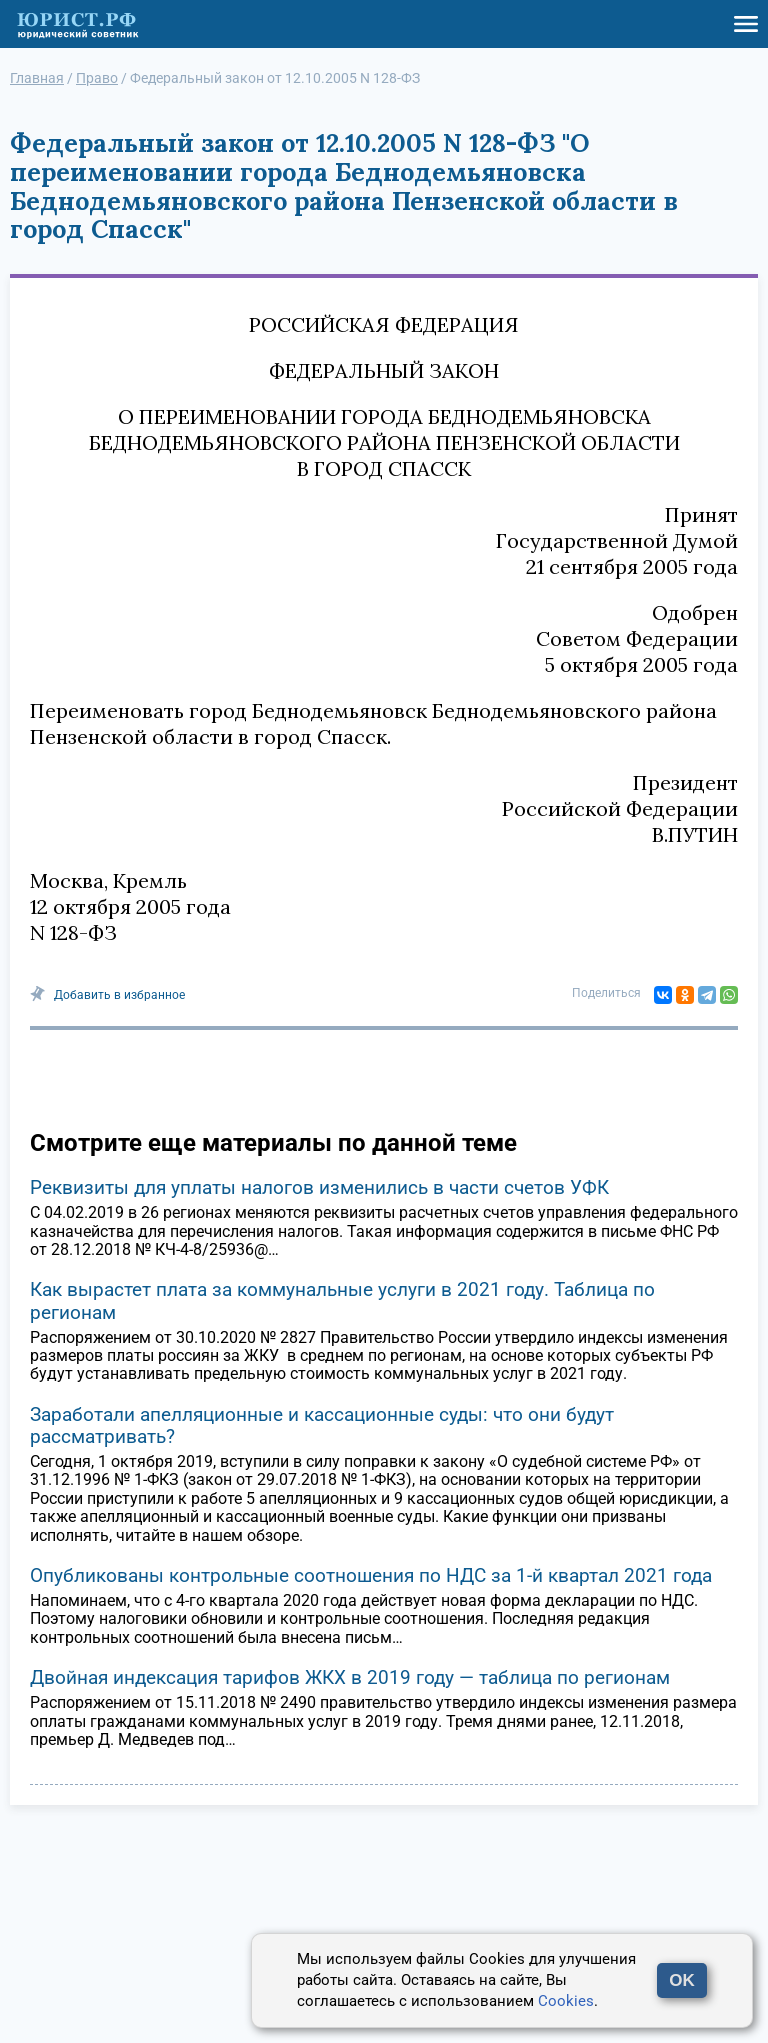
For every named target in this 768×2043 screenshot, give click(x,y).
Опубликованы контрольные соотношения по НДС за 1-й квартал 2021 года (371, 1575)
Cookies (566, 2001)
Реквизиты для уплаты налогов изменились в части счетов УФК (319, 1187)
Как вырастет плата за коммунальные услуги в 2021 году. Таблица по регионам (342, 1300)
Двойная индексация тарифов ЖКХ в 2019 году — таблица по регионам (350, 1677)
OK (682, 1980)
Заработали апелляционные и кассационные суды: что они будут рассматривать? (322, 1425)
